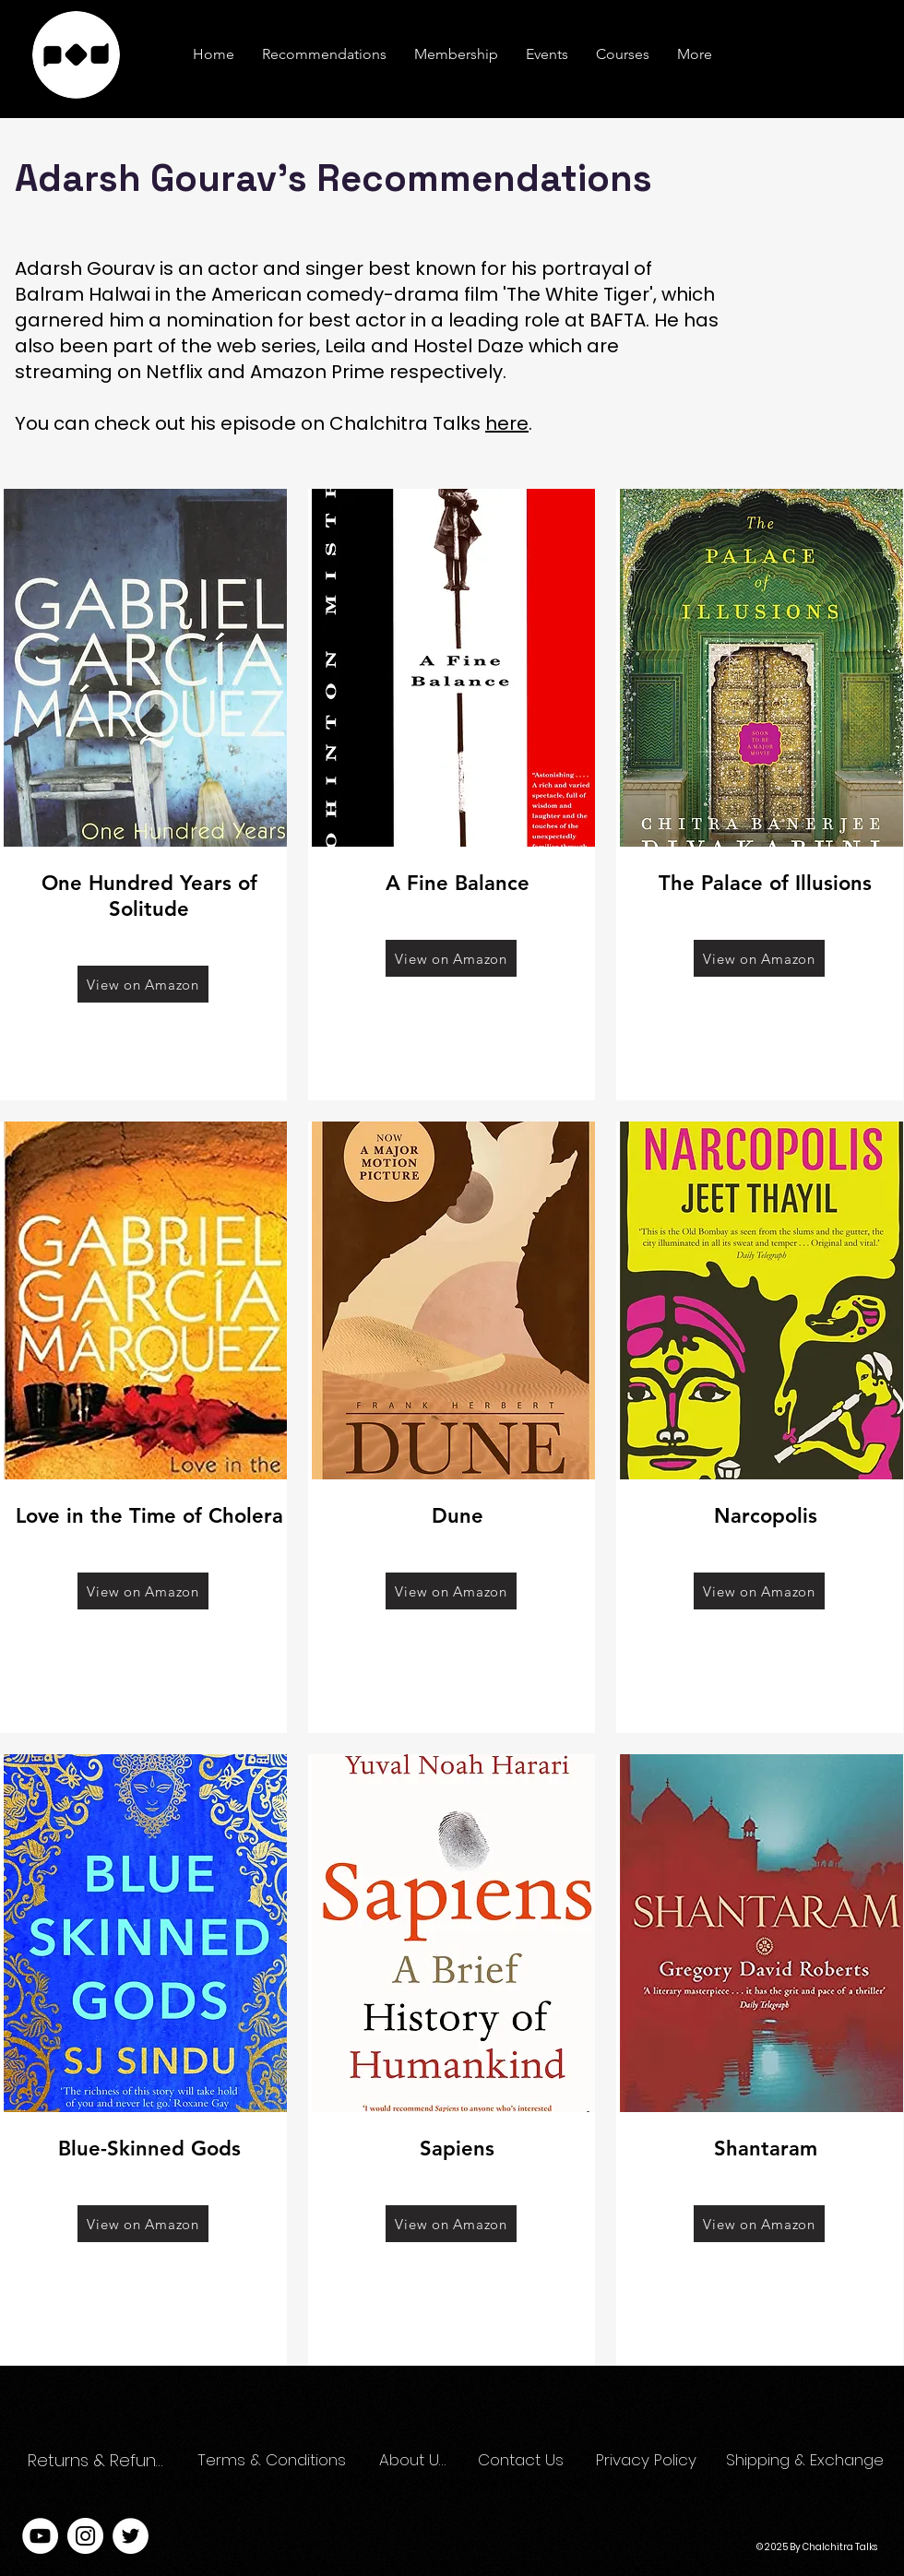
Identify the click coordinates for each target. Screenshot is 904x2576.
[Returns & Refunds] (100, 2460)
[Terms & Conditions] (272, 2460)
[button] (694, 54)
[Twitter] (131, 2536)
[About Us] (412, 2460)
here (507, 423)
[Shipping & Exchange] (807, 2460)
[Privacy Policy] (649, 2460)
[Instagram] (85, 2536)
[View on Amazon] (142, 984)
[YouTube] (40, 2536)
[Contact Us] (521, 2460)
